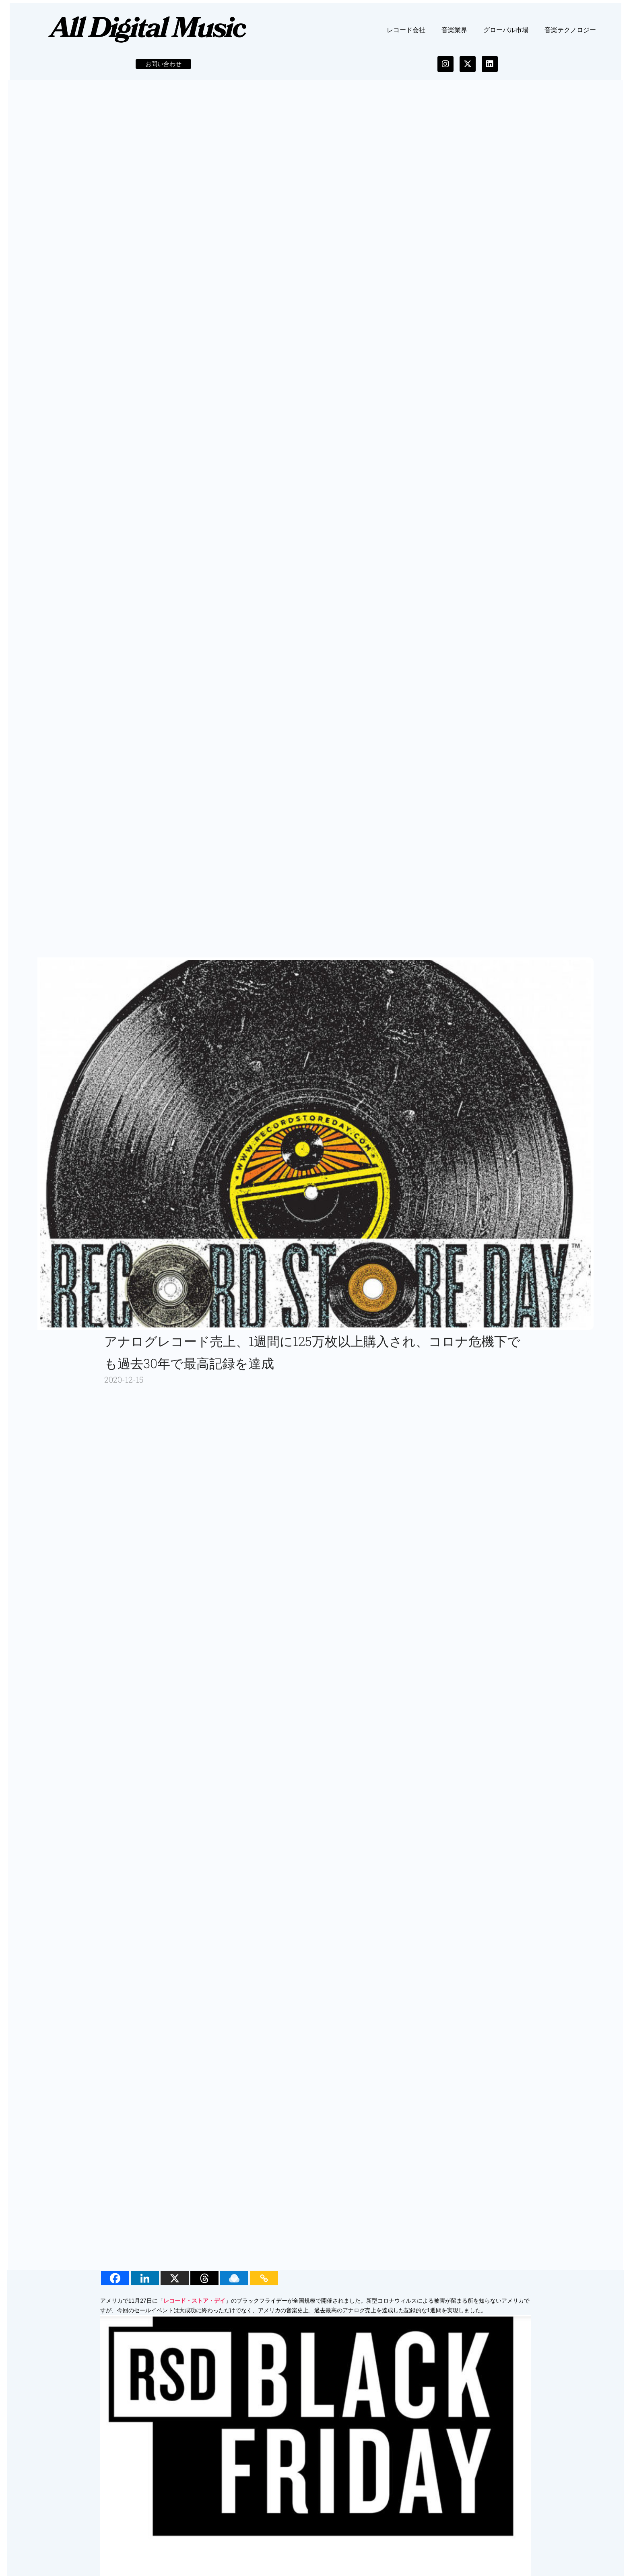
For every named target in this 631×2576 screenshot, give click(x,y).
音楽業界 (454, 36)
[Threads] (206, 2285)
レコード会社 (406, 36)
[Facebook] (117, 2285)
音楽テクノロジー (570, 36)
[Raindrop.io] (236, 2285)
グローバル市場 (505, 36)
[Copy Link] (266, 2285)
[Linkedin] (147, 2285)
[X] (177, 2285)
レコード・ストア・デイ (196, 2307)
